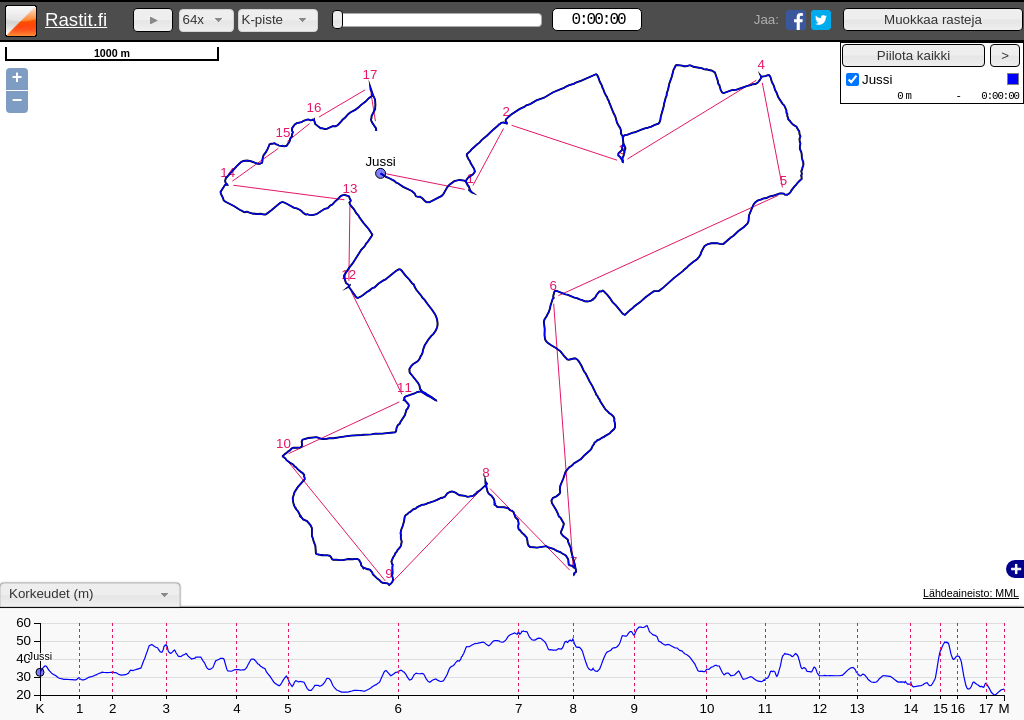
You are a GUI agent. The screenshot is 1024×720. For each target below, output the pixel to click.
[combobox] (206, 20)
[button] (933, 19)
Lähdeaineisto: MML (971, 593)
